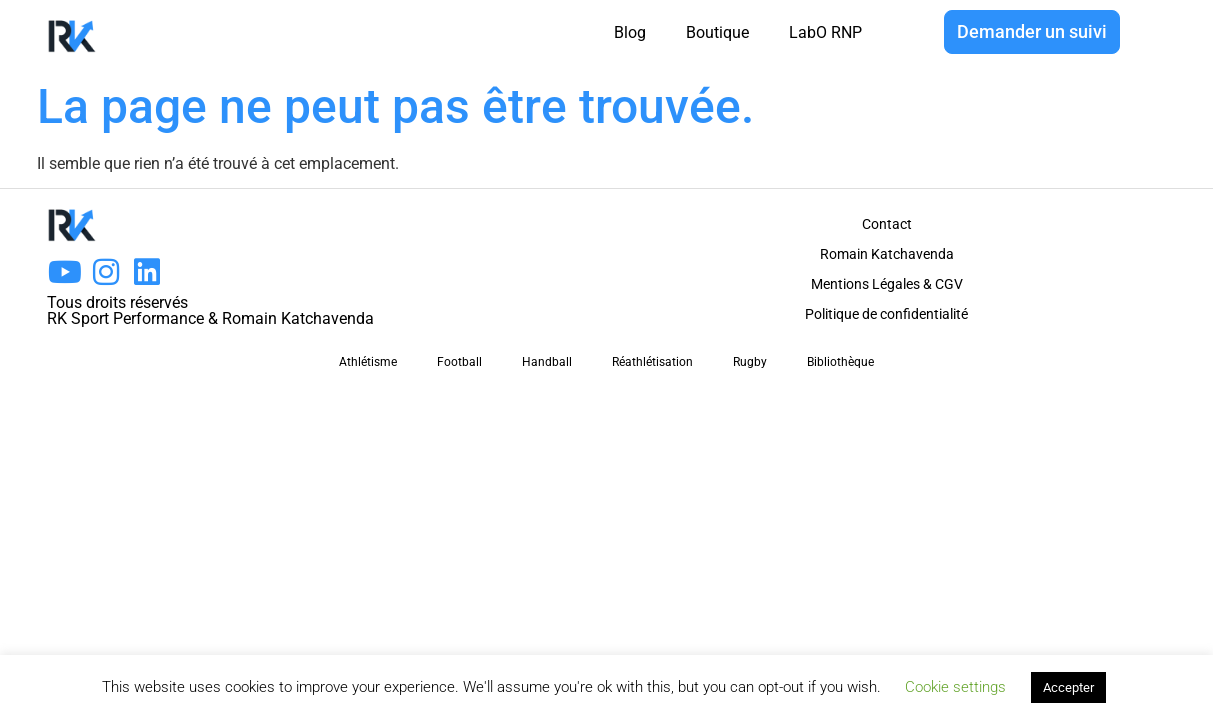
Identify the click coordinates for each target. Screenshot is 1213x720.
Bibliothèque (840, 362)
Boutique (717, 32)
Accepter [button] (1068, 687)
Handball (547, 362)
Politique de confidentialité (886, 314)
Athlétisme (368, 362)
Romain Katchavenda (887, 254)
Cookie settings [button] (955, 687)
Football (459, 362)
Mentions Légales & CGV (887, 284)
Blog (630, 32)
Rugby (750, 362)
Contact (887, 224)
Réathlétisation (652, 362)
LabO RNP (825, 32)
